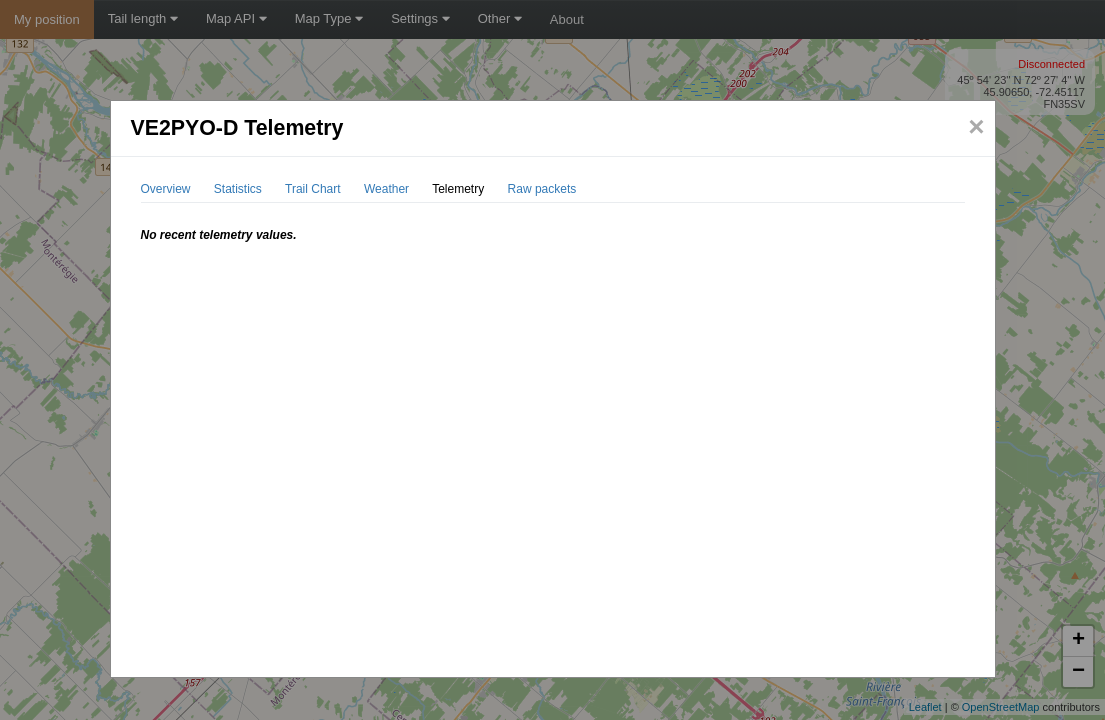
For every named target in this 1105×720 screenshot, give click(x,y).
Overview (166, 189)
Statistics (238, 189)
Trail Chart (313, 189)
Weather (386, 189)
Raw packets (542, 189)
